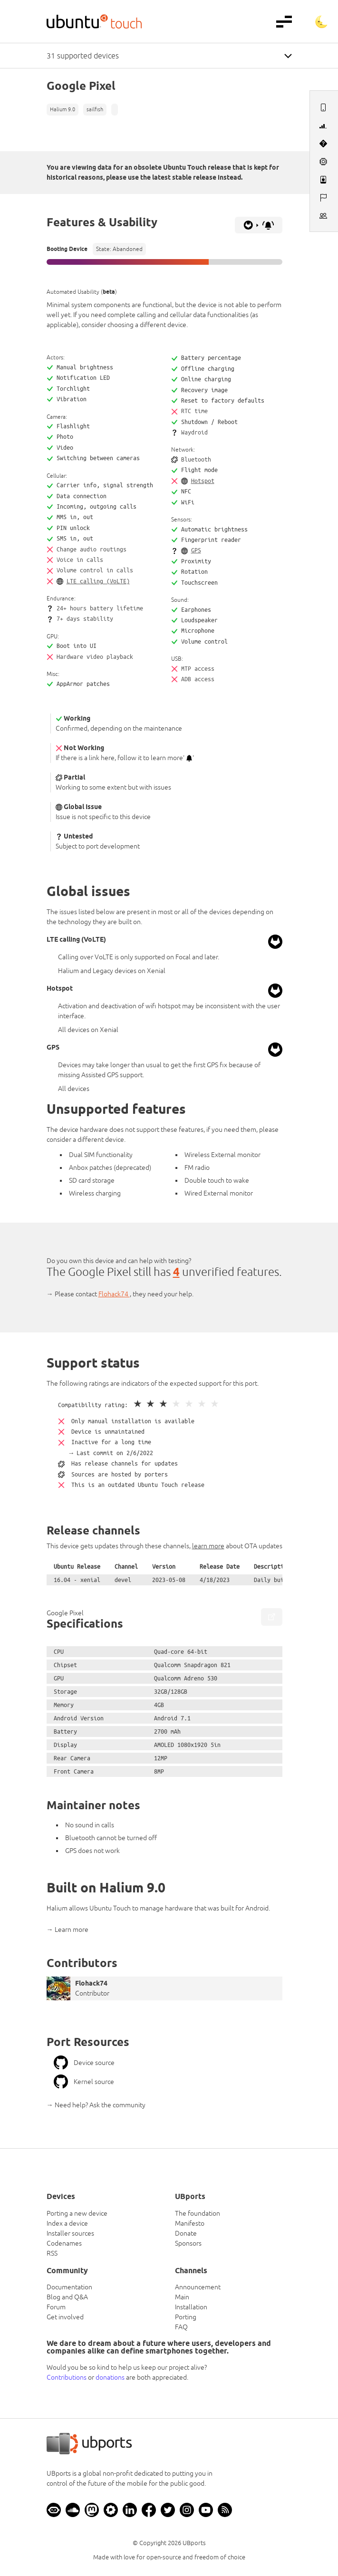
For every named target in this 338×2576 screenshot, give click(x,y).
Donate (186, 2233)
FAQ (181, 2327)
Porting (185, 2317)
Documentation (69, 2287)
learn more (208, 1546)
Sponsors (188, 2243)
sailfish (95, 109)
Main (182, 2297)
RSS (52, 2253)
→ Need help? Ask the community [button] (96, 2105)
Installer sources (70, 2233)
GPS (196, 550)
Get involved (65, 2317)
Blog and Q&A (67, 2297)
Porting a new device (77, 2213)
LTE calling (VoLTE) (98, 581)
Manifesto (189, 2223)
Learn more (71, 1929)
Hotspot (202, 480)
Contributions (67, 2377)
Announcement (198, 2287)
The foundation (197, 2213)
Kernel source (84, 2081)
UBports (194, 2543)
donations (110, 2377)
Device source (84, 2062)
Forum (56, 2307)
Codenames (64, 2243)
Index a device (67, 2223)
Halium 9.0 (62, 109)
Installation (191, 2307)
